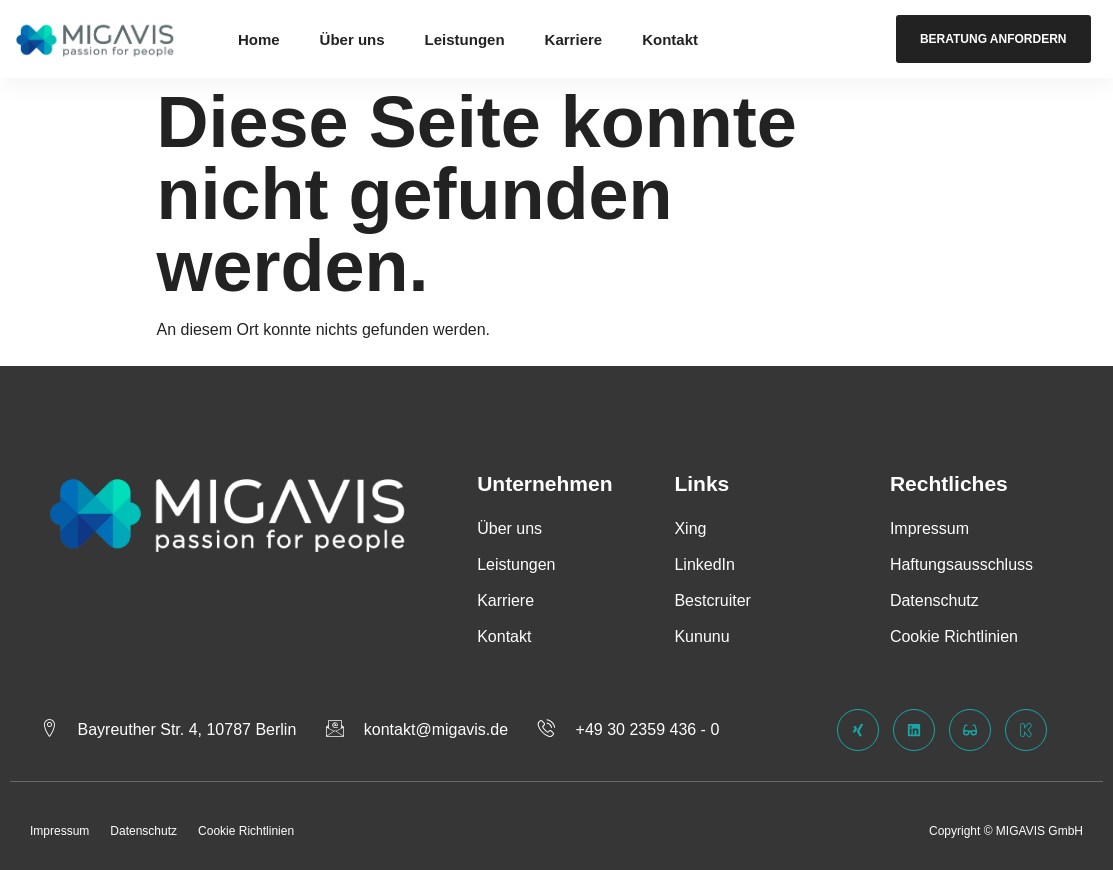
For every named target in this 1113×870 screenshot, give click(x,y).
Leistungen (465, 39)
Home (259, 39)
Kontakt (670, 39)
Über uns (352, 39)
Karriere (574, 39)
